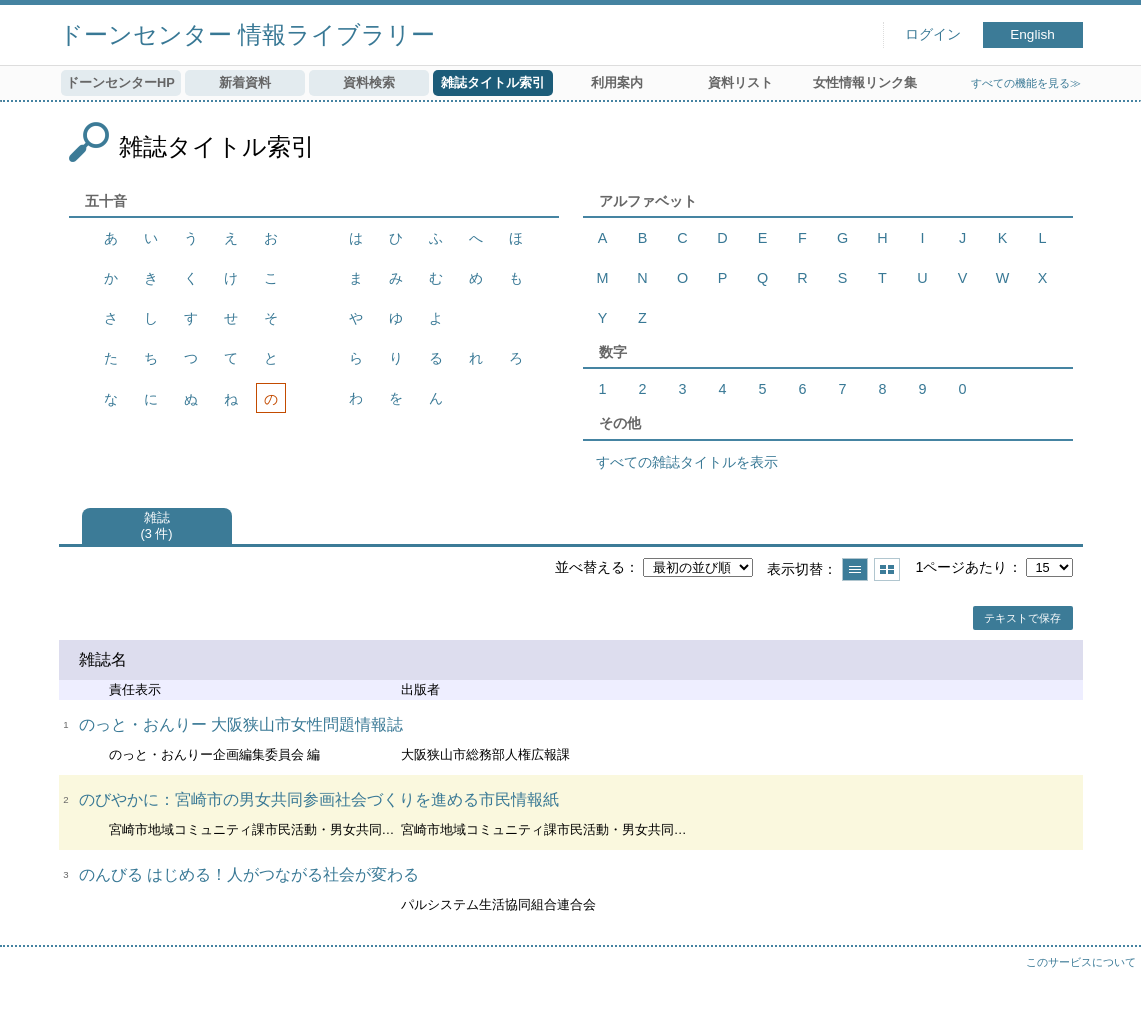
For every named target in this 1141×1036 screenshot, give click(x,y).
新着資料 (245, 82)
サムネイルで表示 (887, 569)
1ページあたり (961, 567)
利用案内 (617, 82)
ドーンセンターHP (120, 82)
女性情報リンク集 (865, 82)
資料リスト (740, 82)
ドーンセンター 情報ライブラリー (247, 34)
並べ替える (590, 567)
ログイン (933, 34)
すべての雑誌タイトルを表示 (687, 462)
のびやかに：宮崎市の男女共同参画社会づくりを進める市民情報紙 (319, 799)
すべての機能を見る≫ (1026, 83)
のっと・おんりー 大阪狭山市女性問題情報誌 (241, 724)
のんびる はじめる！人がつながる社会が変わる (249, 874)
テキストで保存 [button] (1022, 618)
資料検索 (369, 82)
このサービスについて (1081, 962)
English (1032, 34)
